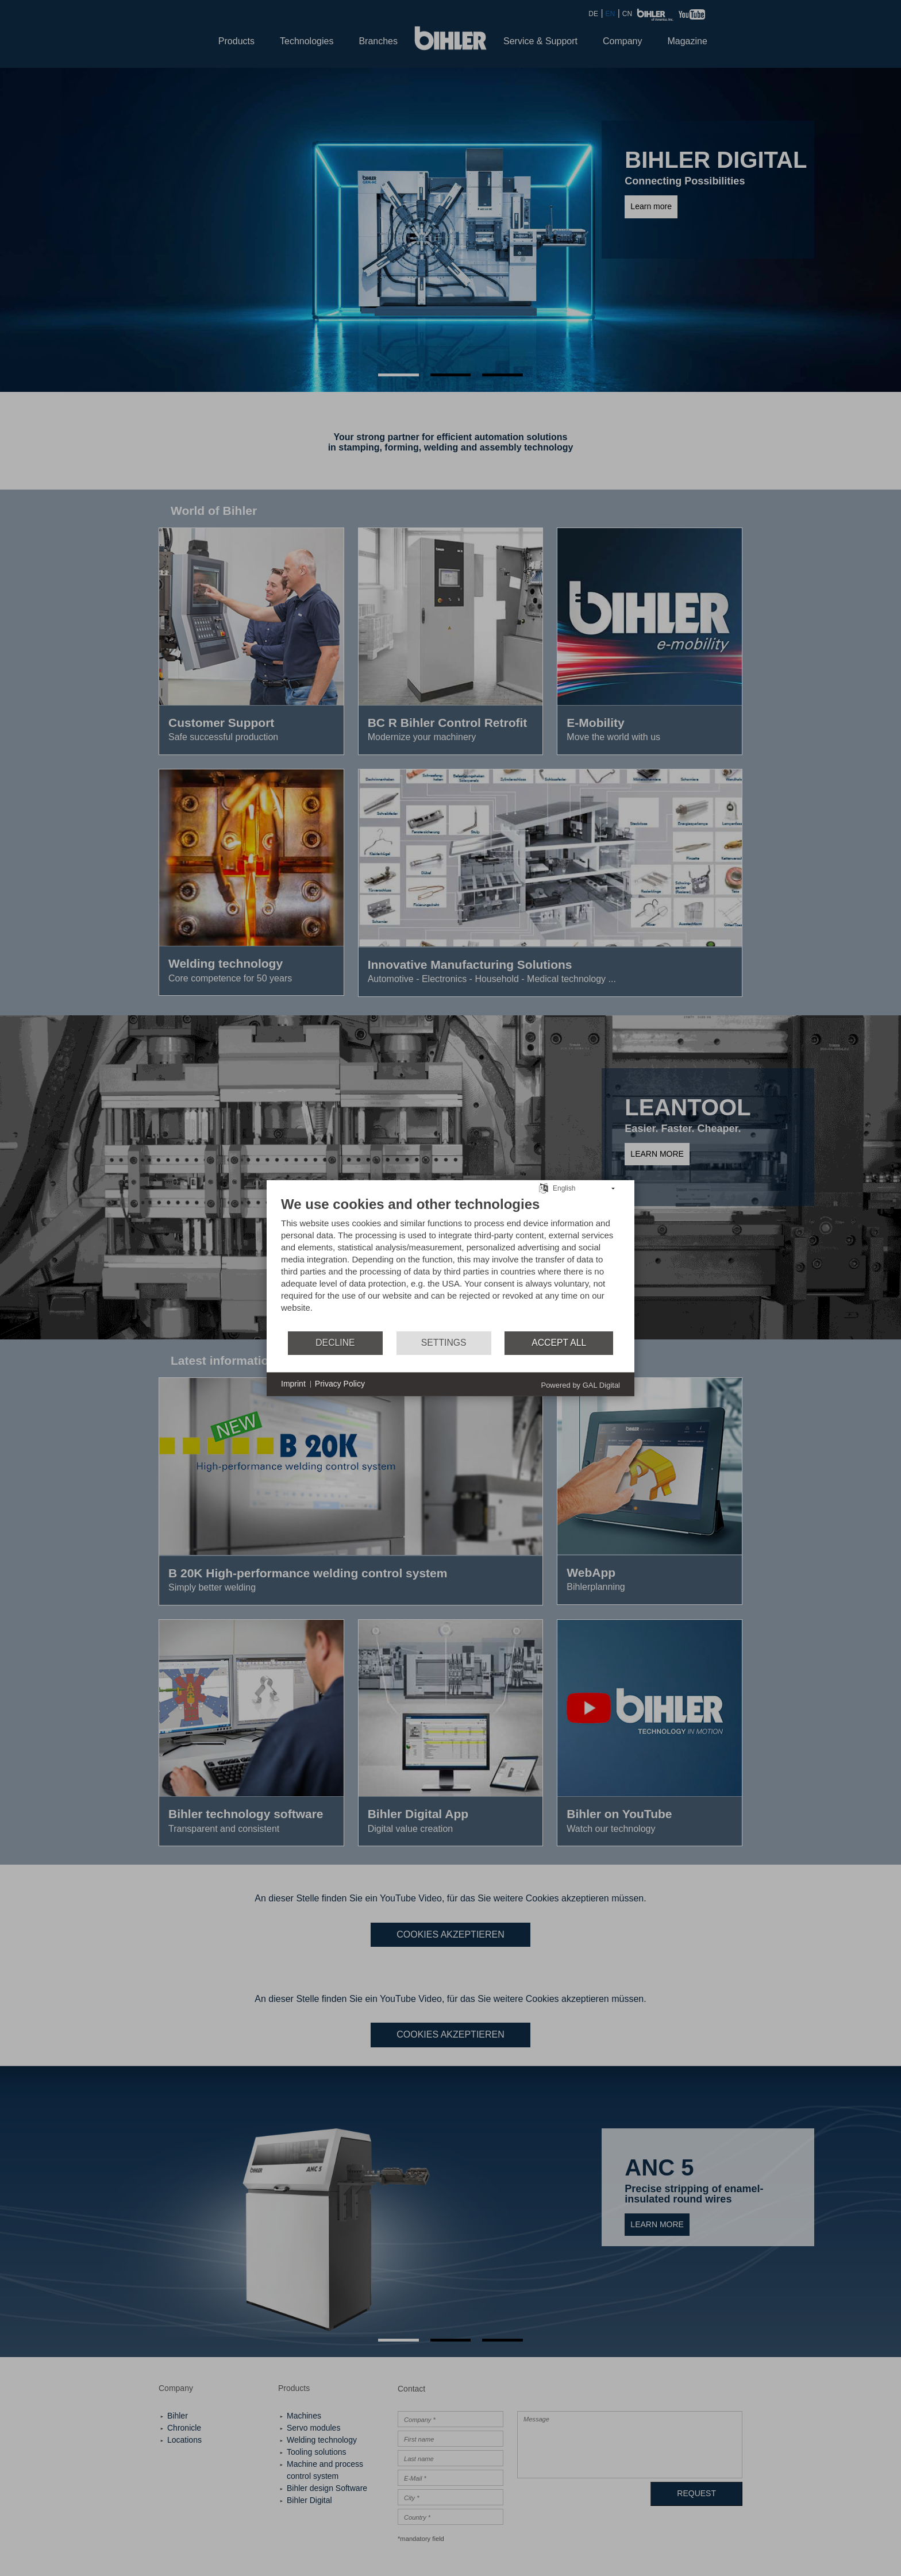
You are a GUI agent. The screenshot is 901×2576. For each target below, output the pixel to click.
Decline (335, 1342)
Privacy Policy (340, 1383)
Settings (444, 1342)
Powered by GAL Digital (580, 1384)
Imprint (293, 1383)
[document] (450, 1262)
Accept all (559, 1342)
